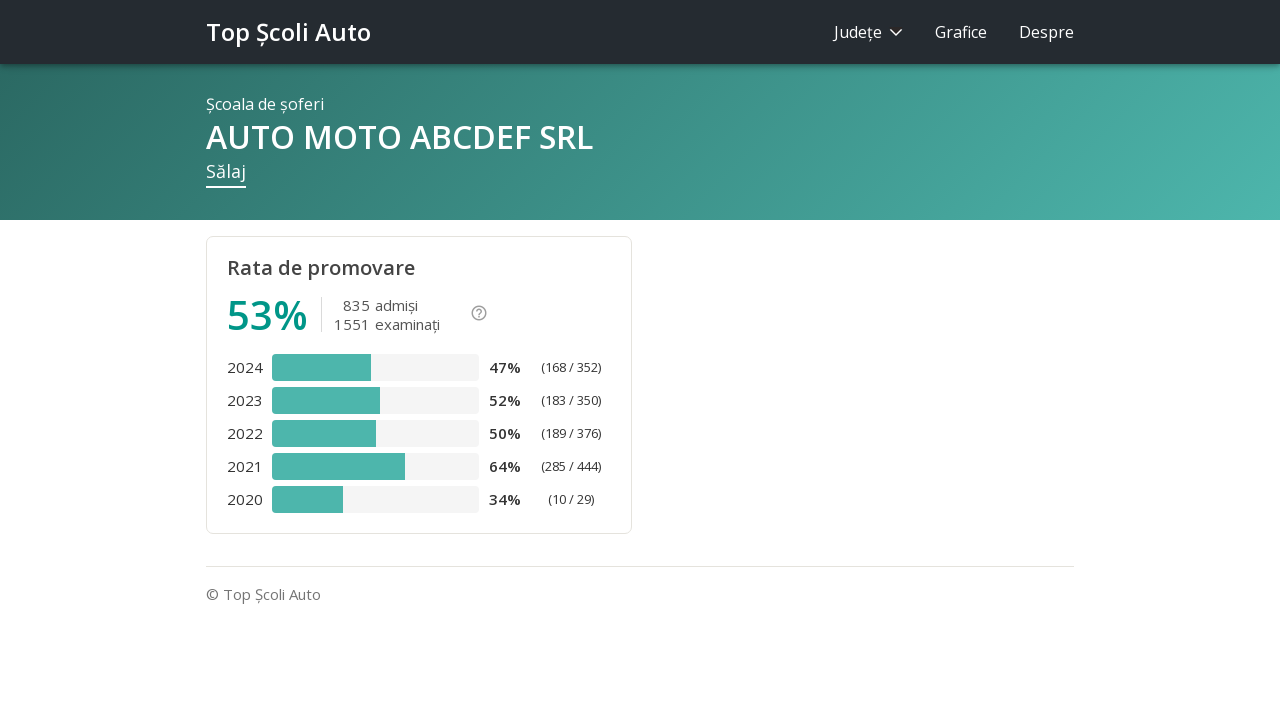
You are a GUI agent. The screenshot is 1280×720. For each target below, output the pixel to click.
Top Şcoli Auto (288, 31)
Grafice (961, 32)
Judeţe (868, 32)
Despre (1046, 32)
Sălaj (226, 171)
